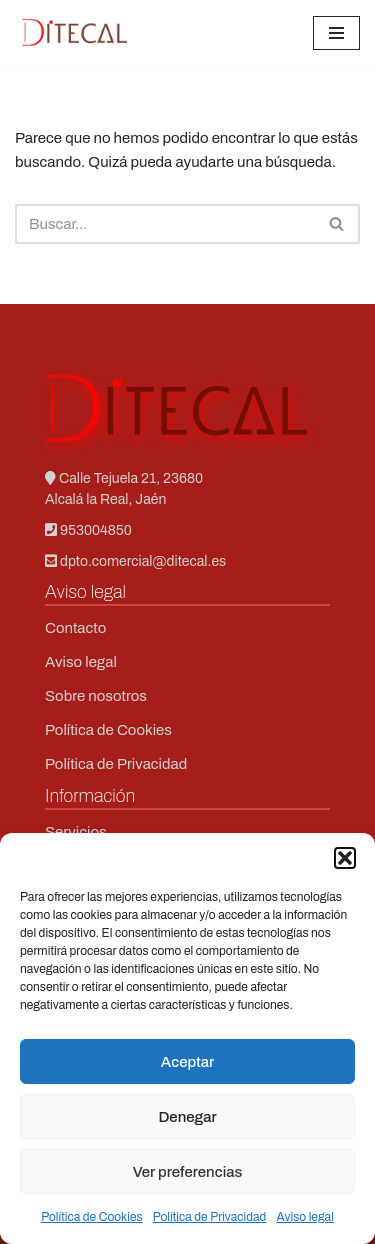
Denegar (187, 1117)
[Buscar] (165, 224)
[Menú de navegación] (336, 33)
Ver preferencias (188, 1172)
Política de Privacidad (210, 1217)
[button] (345, 858)
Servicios (76, 832)
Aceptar (187, 1062)
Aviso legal (304, 1217)
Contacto (75, 628)
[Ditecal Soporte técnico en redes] (75, 33)
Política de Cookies (92, 1217)
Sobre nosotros (96, 696)
